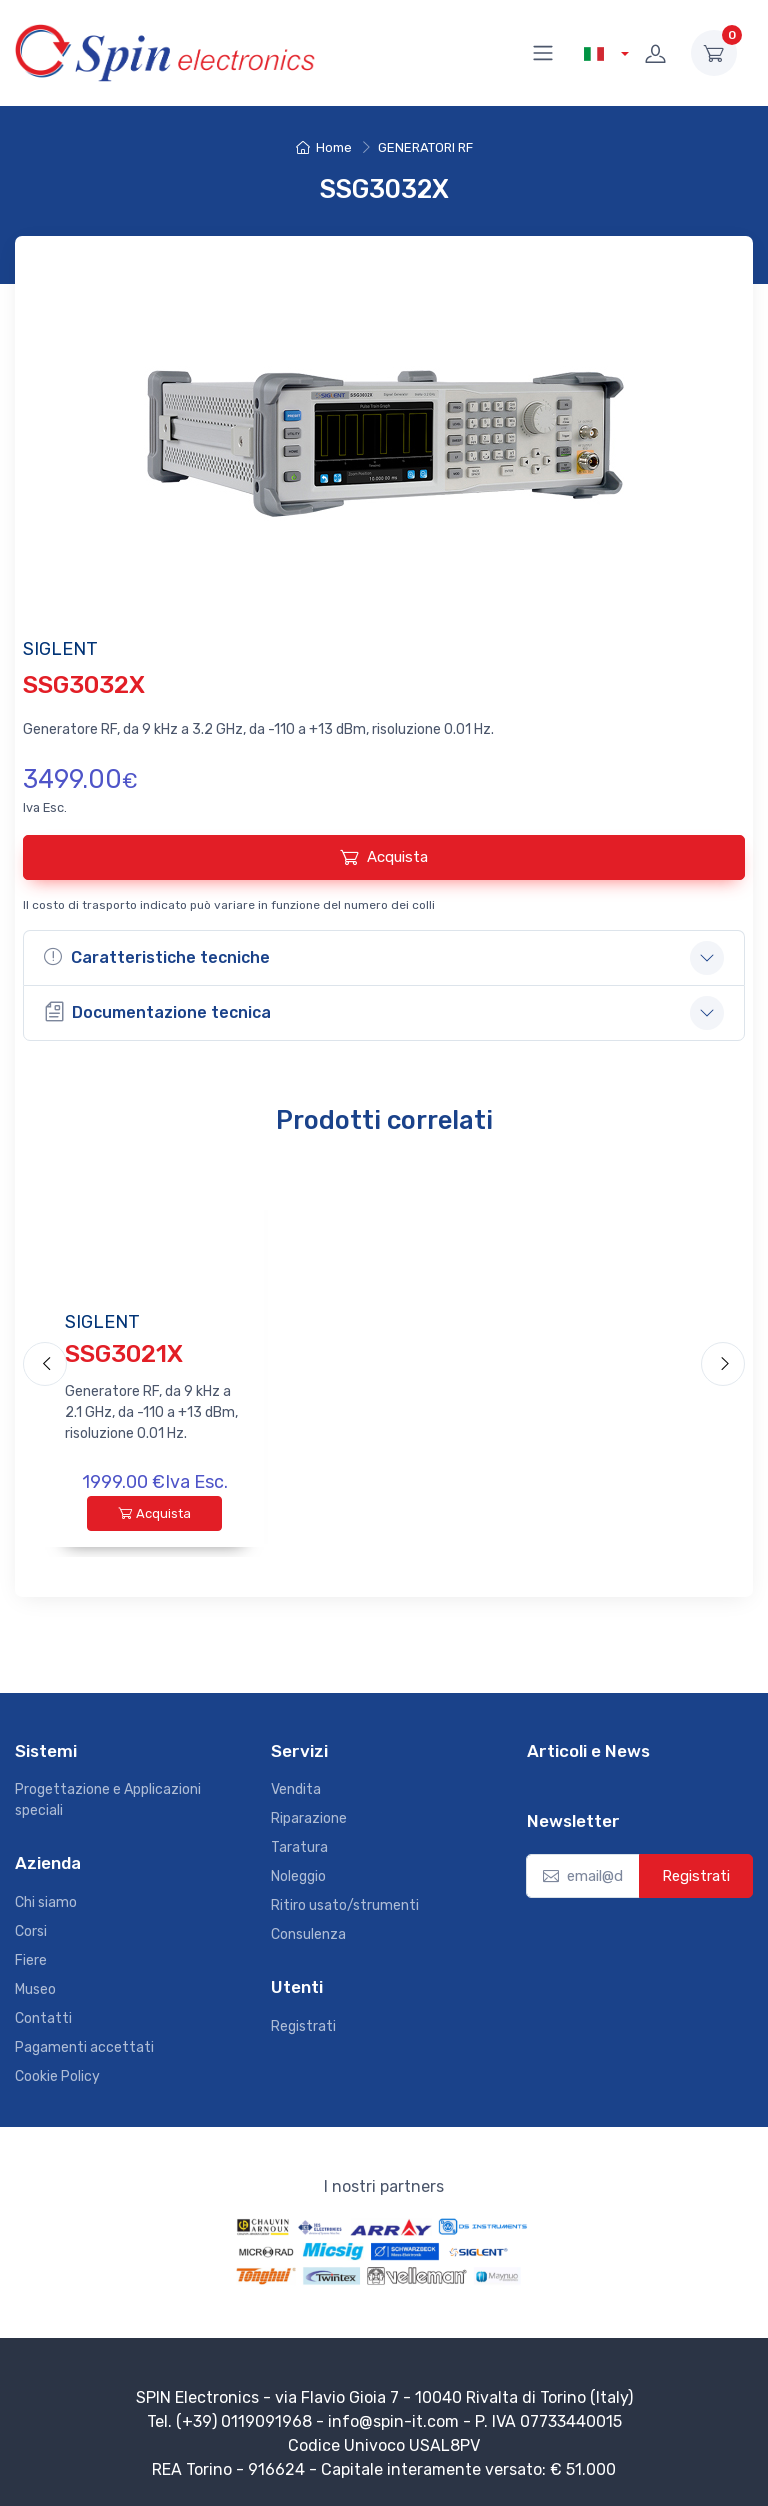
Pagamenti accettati (84, 2047)
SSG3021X (124, 1354)
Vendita (296, 1789)
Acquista (384, 857)
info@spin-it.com (393, 2421)
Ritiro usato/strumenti (345, 1905)
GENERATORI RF (425, 147)
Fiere (31, 1960)
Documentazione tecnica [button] (157, 1011)
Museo (35, 1989)
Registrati (303, 2026)
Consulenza (308, 1934)
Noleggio (298, 1876)
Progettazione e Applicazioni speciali (108, 1800)
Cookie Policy (57, 2076)
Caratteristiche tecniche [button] (157, 957)
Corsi (31, 1931)
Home (324, 147)
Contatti (43, 2018)
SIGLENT (102, 1322)
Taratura (299, 1847)
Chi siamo (46, 1902)
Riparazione (309, 1818)
